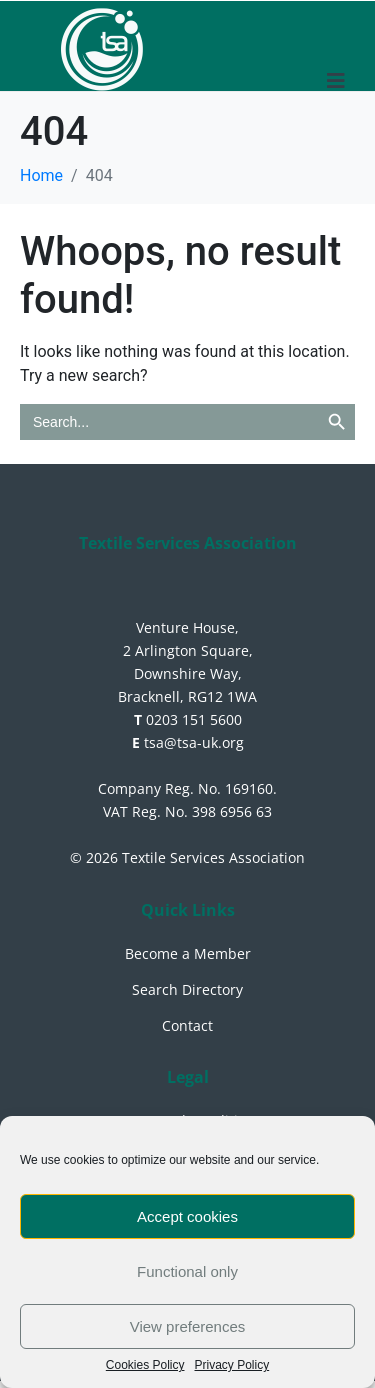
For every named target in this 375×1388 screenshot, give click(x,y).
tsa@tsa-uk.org (188, 742)
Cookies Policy (145, 1365)
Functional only (187, 1271)
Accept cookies (187, 1216)
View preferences (188, 1326)
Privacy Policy (232, 1365)
